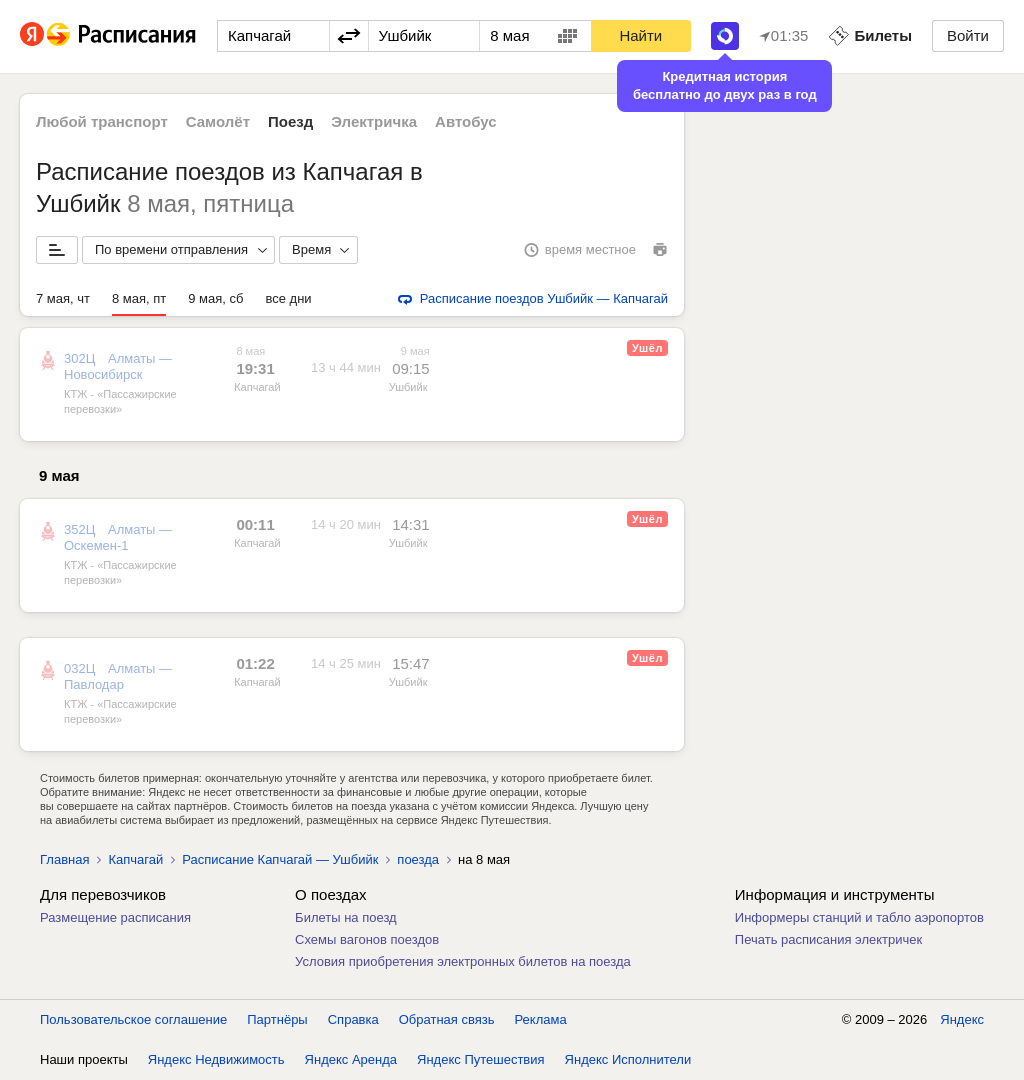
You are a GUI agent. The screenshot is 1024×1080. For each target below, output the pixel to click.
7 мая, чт (63, 298)
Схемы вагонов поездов (367, 939)
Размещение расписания (115, 917)
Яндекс (962, 1019)
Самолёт (218, 121)
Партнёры (277, 1019)
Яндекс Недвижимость (216, 1059)
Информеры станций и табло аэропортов (859, 917)
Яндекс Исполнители (628, 1059)
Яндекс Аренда (351, 1059)
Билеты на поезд (346, 917)
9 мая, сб (215, 298)
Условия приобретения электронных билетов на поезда (463, 961)
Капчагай (257, 387)
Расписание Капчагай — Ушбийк (280, 859)
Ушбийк (408, 387)
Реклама (541, 1019)
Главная (64, 859)
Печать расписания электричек (828, 939)
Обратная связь (447, 1019)
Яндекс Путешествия (481, 1059)
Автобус (466, 121)
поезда (418, 859)
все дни (289, 298)
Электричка (374, 121)
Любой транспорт (102, 121)
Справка (353, 1019)
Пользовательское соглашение (133, 1019)
